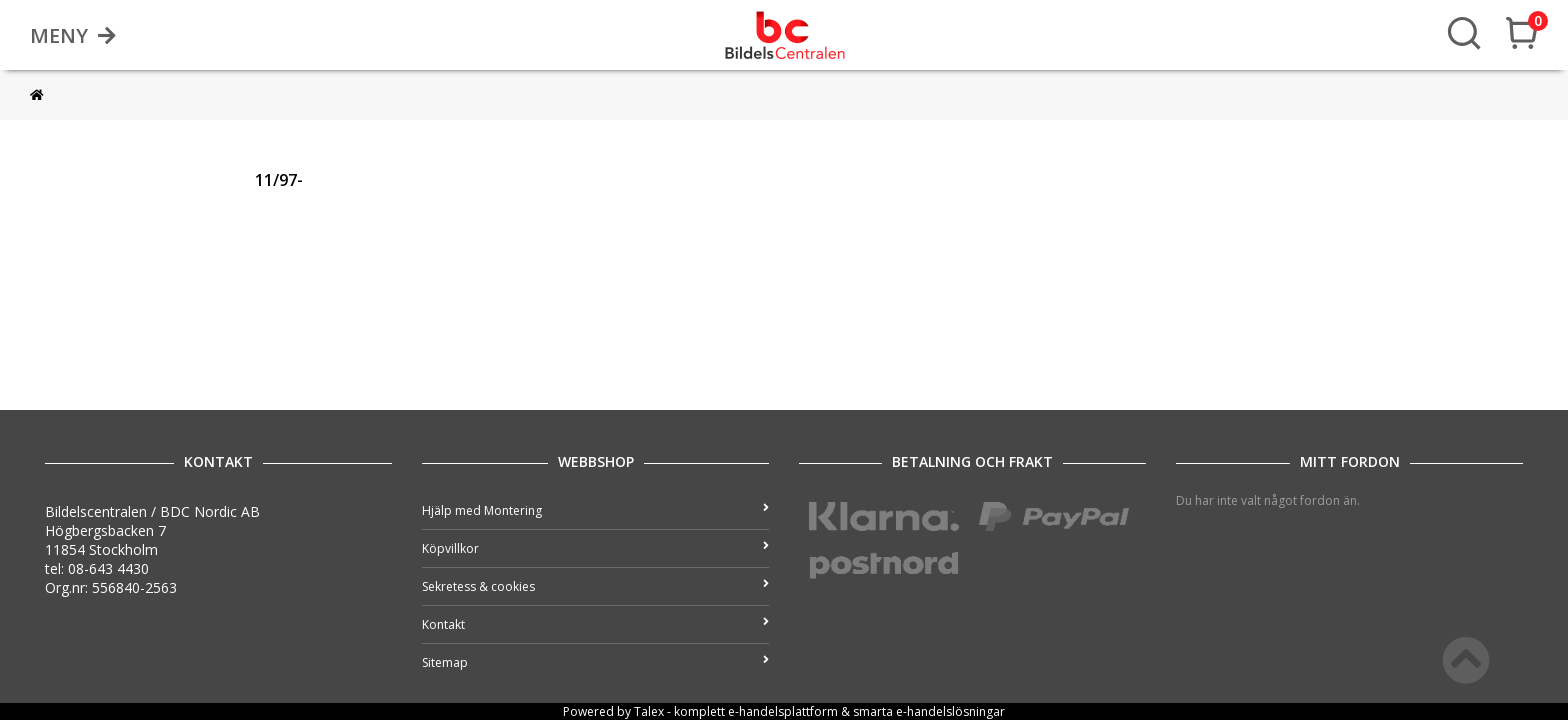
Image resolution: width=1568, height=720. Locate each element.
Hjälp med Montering (595, 510)
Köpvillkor (595, 548)
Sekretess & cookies (595, 586)
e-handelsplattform (783, 711)
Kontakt (595, 624)
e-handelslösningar (950, 711)
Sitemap (595, 662)
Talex (649, 711)
